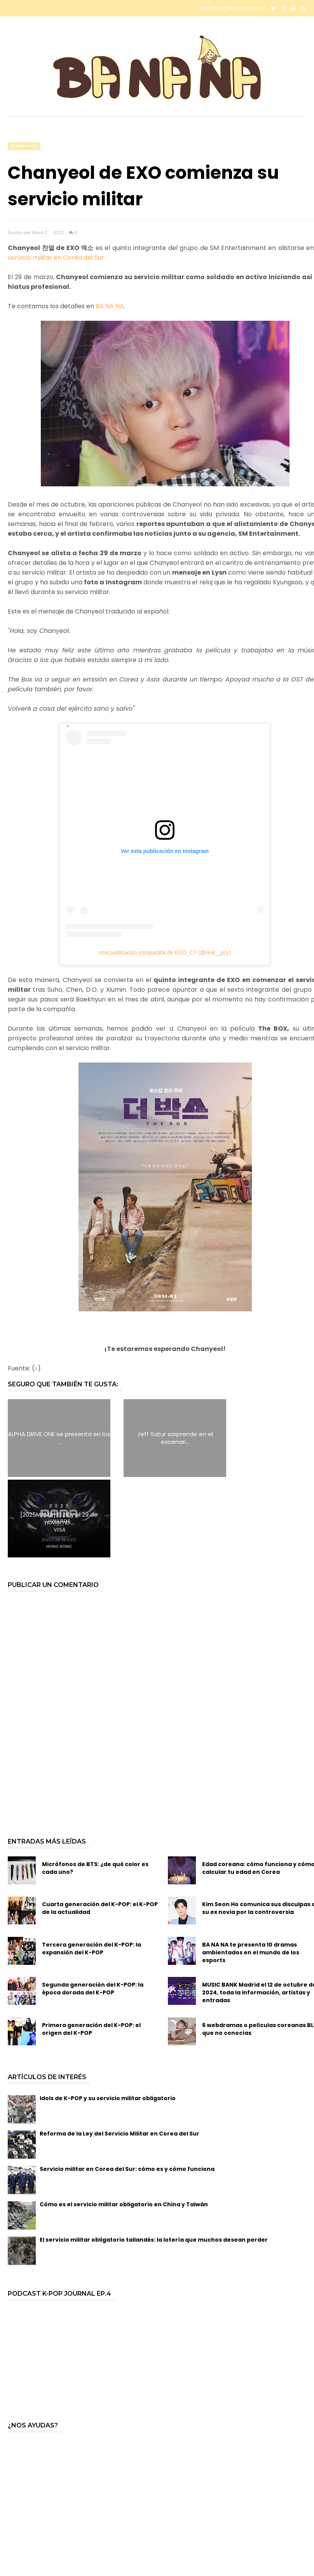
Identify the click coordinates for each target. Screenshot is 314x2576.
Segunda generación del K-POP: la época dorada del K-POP (92, 1908)
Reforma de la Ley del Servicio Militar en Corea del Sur (119, 2053)
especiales (24, 146)
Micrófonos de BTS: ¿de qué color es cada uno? (95, 1787)
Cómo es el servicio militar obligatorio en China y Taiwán (124, 2124)
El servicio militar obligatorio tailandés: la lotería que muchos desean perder (154, 2159)
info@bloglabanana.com (232, 8)
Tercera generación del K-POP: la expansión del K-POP (91, 1868)
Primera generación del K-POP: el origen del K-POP (91, 1948)
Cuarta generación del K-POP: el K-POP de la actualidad (100, 1827)
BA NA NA (110, 306)
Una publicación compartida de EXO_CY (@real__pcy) (165, 952)
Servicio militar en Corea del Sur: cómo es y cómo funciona (127, 2088)
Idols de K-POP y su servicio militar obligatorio (108, 2018)
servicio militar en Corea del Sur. (56, 257)
